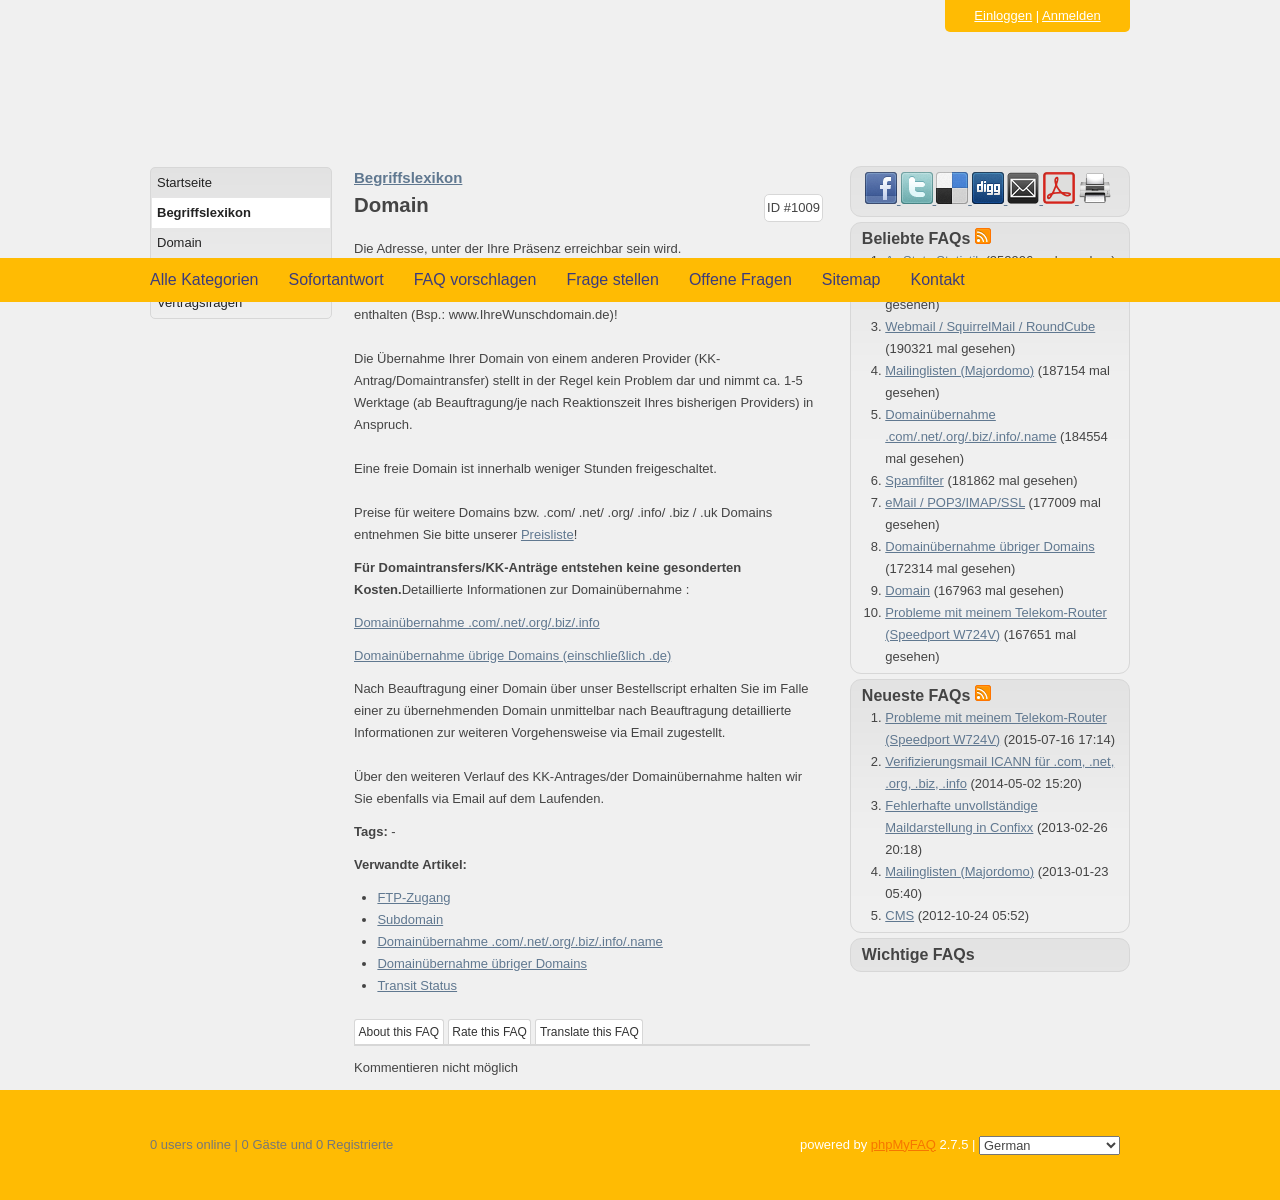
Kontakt (938, 279)
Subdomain (410, 919)
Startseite (184, 182)
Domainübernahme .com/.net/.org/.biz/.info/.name (519, 941)
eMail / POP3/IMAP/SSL (955, 502)
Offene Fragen (740, 279)
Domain (179, 242)
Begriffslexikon (204, 212)
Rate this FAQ (489, 1032)
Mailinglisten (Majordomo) (959, 370)
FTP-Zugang (413, 897)
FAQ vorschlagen (475, 279)
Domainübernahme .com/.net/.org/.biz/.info (477, 622)
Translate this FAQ (589, 1032)
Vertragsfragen (199, 302)
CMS (899, 915)
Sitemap (851, 279)
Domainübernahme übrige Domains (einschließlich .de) (512, 655)
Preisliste (547, 534)
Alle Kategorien (204, 279)
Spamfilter (914, 480)
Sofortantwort (336, 279)
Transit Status (417, 985)
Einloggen (1003, 15)
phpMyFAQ (903, 1144)
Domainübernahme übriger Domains (482, 963)
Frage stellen (612, 279)
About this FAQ (399, 1032)
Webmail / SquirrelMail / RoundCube (990, 326)
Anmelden (1071, 15)
